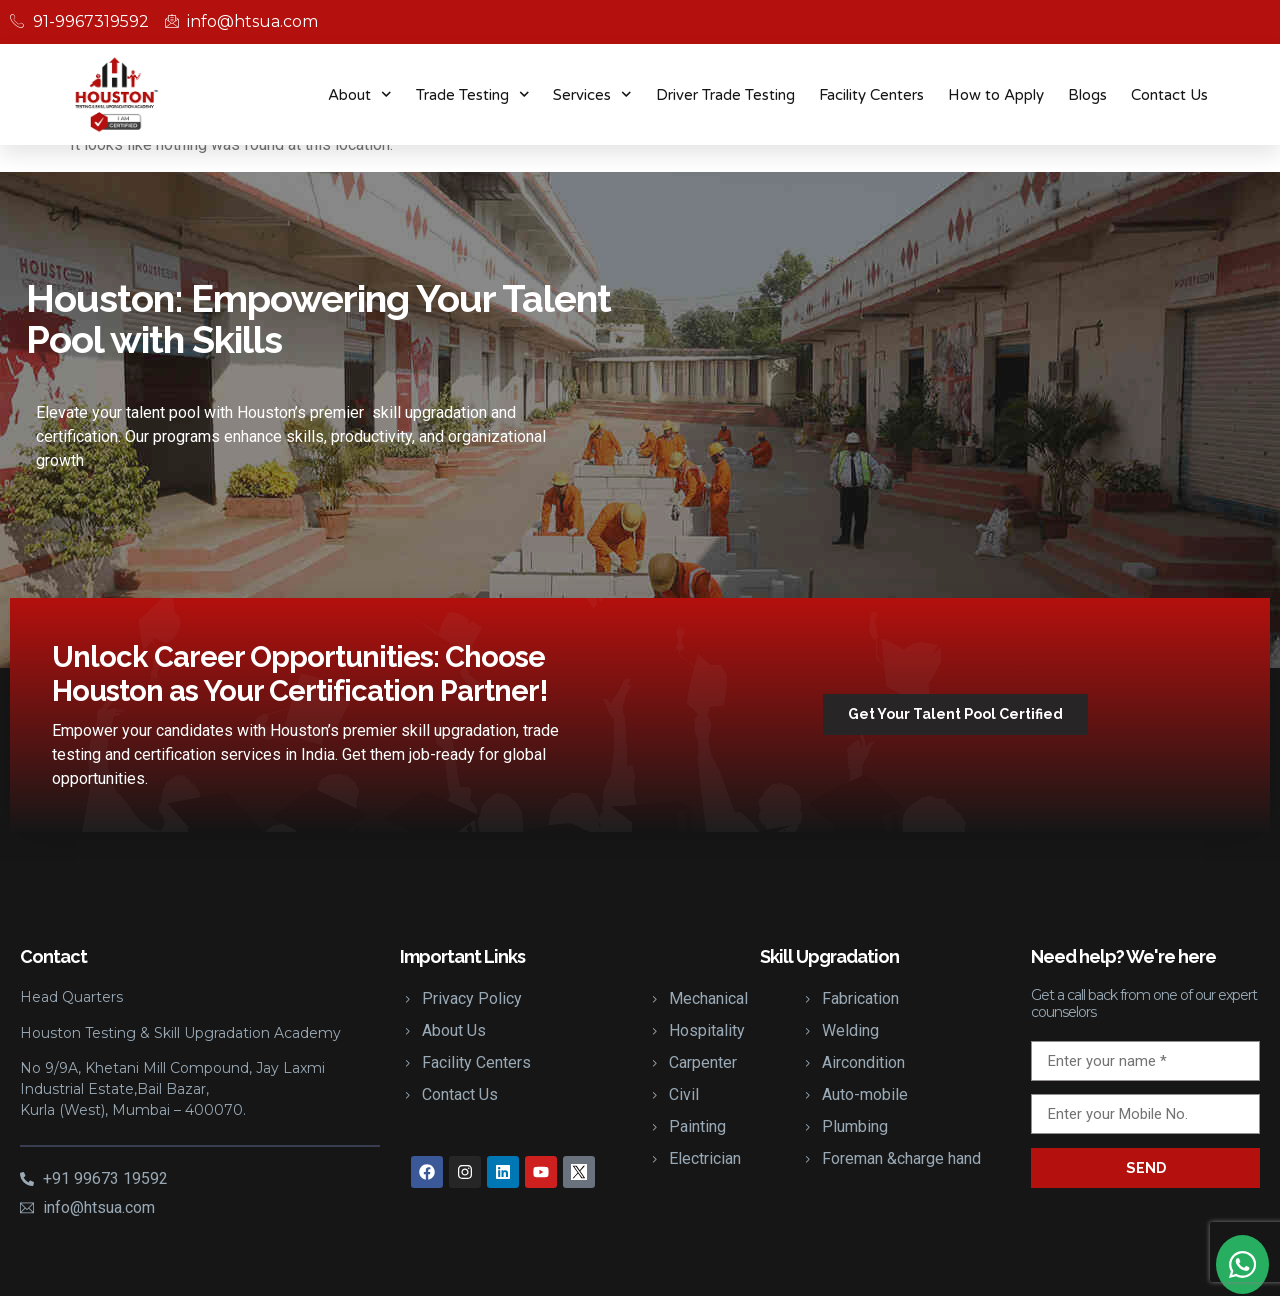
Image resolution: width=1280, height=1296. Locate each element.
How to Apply (996, 95)
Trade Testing (473, 94)
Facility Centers (871, 95)
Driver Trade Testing (725, 95)
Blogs (1087, 95)
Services (592, 94)
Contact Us (1169, 95)
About (360, 94)
